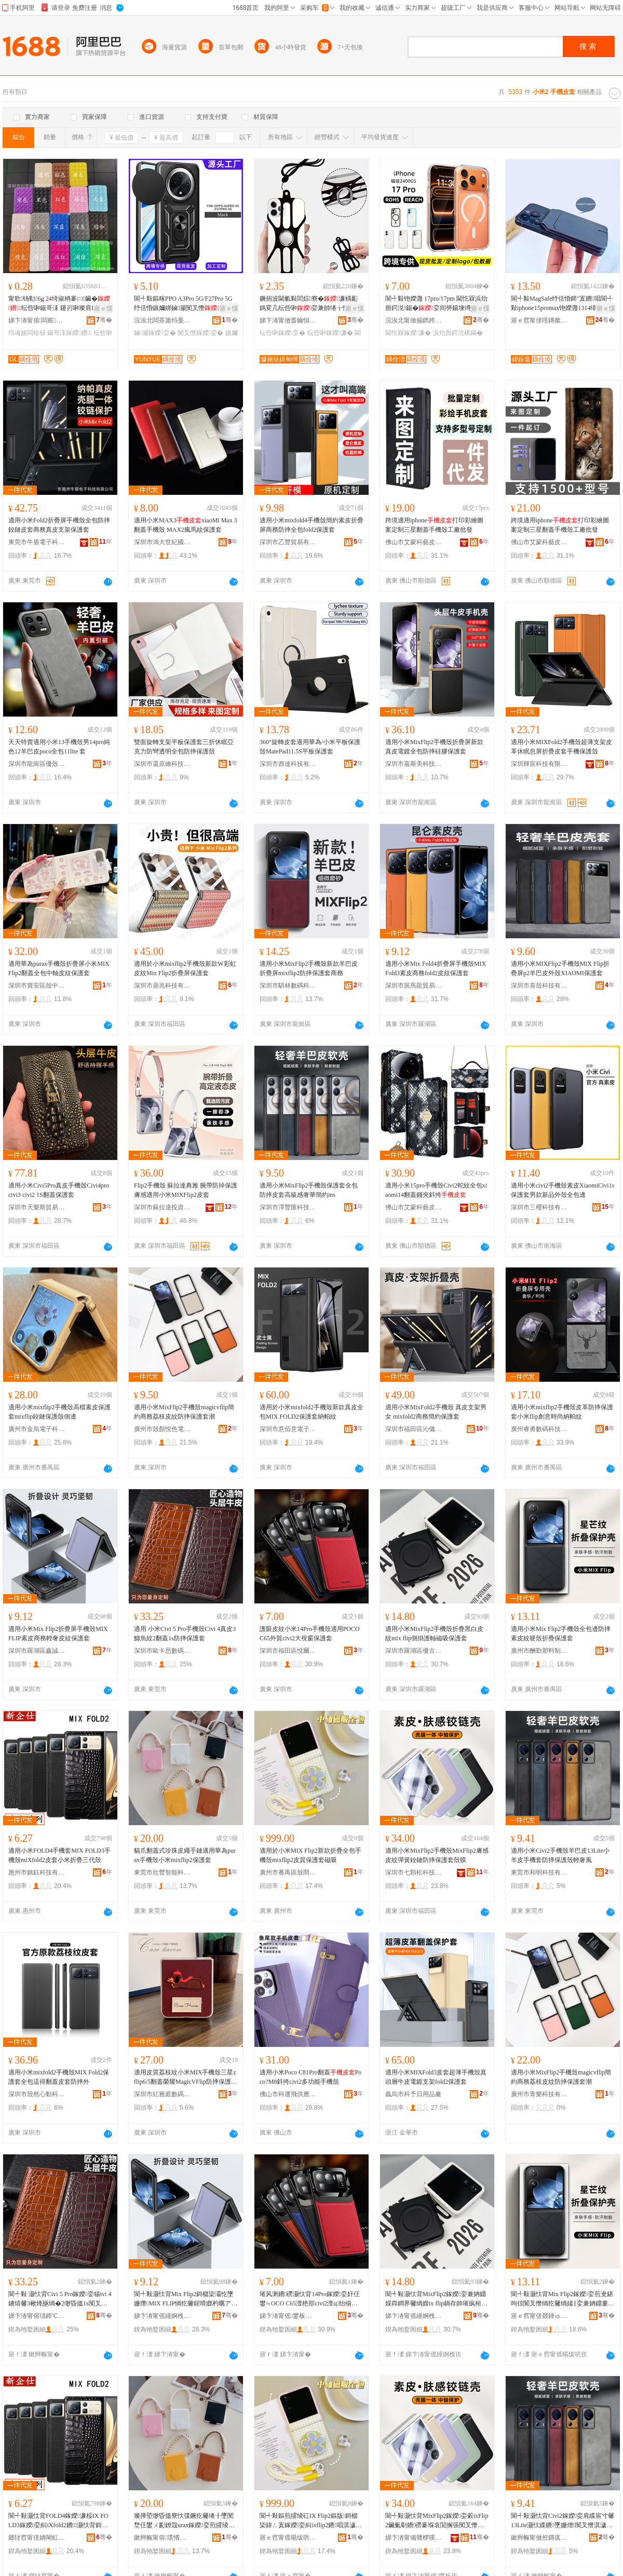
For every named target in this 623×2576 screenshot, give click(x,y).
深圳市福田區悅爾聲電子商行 (288, 1650)
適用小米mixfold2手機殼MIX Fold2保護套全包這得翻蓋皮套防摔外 (58, 2077)
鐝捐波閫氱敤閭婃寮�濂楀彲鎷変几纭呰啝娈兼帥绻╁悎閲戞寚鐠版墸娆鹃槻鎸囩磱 (310, 304)
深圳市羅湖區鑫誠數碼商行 (36, 1650)
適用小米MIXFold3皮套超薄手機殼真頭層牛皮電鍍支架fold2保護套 (435, 2077)
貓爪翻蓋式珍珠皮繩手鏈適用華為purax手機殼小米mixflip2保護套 (185, 1855)
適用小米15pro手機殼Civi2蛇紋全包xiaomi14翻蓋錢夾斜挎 (436, 1190)
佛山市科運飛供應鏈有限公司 (288, 2094)
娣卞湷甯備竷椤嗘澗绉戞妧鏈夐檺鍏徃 (413, 2537)
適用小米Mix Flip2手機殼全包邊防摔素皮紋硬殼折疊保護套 (561, 1633)
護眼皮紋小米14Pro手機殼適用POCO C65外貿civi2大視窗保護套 (310, 1633)
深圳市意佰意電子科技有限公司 (288, 1429)
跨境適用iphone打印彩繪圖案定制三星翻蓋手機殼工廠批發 (434, 525)
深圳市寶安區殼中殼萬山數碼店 (36, 985)
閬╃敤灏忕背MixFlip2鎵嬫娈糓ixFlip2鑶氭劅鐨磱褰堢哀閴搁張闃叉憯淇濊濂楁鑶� (436, 2521)
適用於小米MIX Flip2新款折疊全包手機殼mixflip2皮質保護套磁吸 (310, 1855)
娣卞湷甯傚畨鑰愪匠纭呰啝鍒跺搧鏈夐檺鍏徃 (288, 320)
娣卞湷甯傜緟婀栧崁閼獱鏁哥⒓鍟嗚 (162, 2315)
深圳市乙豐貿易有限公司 (288, 542)
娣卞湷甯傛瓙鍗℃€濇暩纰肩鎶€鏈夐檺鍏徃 (36, 2315)
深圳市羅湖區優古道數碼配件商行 (413, 1650)
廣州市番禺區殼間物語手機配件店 (288, 1872)
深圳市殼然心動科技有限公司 (36, 2094)
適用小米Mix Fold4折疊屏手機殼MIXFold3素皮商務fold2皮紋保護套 (435, 968)
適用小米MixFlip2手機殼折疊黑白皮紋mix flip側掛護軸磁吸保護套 (434, 1633)
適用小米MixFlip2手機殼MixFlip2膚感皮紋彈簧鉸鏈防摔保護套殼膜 (437, 1855)
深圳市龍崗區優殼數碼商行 (36, 763)
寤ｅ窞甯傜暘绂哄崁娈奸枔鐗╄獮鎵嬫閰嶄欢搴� (288, 2537)
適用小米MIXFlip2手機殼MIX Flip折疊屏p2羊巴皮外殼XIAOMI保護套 (560, 968)
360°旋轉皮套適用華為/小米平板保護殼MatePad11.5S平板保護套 (310, 746)
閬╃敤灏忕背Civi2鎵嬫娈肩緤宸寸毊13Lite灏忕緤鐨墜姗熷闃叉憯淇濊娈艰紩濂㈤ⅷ (562, 2521)
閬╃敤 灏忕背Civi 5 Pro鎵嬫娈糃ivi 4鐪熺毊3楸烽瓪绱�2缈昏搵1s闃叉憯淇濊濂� (59, 2299)
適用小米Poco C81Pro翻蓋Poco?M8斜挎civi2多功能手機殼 (310, 2077)
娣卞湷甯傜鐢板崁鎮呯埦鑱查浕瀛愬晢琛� (288, 2315)
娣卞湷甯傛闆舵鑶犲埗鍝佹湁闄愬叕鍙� (36, 320)
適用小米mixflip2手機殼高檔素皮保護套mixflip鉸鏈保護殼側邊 (59, 1412)
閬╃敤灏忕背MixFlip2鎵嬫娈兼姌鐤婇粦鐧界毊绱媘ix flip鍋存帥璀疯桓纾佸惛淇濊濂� (436, 2299)
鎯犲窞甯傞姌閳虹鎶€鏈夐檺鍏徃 (36, 2537)
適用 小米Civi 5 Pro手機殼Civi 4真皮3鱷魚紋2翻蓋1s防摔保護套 (185, 1633)
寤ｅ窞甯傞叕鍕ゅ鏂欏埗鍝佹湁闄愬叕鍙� (539, 2315)
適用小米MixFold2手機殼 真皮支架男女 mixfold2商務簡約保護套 (435, 1412)
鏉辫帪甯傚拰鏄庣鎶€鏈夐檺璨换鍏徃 (539, 2537)
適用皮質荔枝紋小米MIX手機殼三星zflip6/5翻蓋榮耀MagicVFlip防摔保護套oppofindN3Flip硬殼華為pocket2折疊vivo (185, 2077)
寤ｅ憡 (103, 308)
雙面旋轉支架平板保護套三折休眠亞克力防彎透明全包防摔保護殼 (184, 746)
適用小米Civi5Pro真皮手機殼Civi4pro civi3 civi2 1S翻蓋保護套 (58, 1190)
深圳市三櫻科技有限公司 (539, 1207)
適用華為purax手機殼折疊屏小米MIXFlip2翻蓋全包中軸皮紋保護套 (59, 968)
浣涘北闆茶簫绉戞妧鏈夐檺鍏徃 (162, 320)
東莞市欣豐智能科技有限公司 (162, 1872)
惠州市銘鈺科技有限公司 (36, 1872)
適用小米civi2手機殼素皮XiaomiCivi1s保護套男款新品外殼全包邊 (562, 1190)
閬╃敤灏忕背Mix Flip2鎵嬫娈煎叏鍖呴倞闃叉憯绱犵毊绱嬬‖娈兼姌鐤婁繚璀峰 (562, 2299)
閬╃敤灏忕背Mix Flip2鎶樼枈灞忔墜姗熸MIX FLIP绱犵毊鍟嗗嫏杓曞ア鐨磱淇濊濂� (185, 2299)
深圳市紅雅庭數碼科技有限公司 (162, 2094)
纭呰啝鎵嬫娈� (282, 332)
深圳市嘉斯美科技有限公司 (413, 763)
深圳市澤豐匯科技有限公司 (288, 1207)
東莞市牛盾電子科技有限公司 (36, 542)
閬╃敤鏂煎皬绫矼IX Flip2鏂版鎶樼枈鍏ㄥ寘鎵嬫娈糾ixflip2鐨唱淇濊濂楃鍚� (309, 2521)
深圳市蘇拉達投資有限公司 (162, 1207)
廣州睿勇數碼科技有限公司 (539, 1429)
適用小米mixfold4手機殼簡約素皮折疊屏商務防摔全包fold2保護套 (311, 525)
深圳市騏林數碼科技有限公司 (288, 985)
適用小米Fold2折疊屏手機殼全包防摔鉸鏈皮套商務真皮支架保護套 (59, 525)
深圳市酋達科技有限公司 (288, 763)
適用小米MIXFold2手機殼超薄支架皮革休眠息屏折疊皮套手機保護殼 (561, 746)
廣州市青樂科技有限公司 (539, 2094)
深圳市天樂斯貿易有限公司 (36, 1207)
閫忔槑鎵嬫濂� (408, 332)
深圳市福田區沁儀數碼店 (413, 1429)
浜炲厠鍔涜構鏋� (458, 332)
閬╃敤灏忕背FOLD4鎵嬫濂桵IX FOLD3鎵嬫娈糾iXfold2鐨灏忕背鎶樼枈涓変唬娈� (58, 2521)
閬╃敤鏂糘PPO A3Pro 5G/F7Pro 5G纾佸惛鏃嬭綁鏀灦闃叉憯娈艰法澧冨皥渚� (183, 304)
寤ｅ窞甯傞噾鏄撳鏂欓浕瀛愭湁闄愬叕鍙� (539, 320)
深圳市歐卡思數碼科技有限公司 (162, 1650)
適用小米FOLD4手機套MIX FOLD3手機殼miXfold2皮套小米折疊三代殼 (59, 1855)
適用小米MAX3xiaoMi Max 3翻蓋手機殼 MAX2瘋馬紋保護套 (185, 525)
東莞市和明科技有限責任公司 (539, 1872)
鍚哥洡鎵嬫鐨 (69, 332)
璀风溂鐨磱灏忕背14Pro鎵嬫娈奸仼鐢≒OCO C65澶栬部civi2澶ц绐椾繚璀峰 (310, 2299)
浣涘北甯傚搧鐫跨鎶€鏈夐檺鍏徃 (413, 320)
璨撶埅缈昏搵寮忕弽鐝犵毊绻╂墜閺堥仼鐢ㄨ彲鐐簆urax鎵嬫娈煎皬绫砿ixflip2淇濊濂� (185, 2521)
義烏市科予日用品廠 (413, 2094)
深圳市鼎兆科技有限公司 (162, 985)
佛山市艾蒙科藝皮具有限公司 (413, 542)
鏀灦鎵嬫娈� (155, 332)
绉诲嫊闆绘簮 (27, 332)
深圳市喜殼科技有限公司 (539, 985)
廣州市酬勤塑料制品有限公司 (539, 1650)
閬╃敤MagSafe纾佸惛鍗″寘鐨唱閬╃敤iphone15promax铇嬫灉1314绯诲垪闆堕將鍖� (562, 304)
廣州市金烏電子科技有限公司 (36, 1429)
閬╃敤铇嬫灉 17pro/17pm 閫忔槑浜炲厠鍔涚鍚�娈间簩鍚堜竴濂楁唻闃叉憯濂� (436, 304)
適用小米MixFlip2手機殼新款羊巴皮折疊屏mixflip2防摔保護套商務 (309, 968)
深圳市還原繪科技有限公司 (162, 763)
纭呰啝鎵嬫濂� (330, 332)
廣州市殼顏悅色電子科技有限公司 (162, 1429)
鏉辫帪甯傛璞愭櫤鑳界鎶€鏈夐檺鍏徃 (162, 2537)
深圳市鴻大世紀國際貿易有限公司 (162, 542)
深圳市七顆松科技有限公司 (413, 1872)
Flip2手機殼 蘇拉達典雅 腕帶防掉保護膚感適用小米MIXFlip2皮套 (185, 1190)
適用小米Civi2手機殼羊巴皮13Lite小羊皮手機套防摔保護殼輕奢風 (560, 1855)
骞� (104, 319)
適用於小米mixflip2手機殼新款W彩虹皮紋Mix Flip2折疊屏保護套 (185, 968)
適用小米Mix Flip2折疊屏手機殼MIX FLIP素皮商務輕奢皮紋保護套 (58, 1633)
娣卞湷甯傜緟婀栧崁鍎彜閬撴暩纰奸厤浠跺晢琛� (413, 2315)
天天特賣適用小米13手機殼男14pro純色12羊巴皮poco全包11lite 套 (59, 746)
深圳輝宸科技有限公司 (539, 763)
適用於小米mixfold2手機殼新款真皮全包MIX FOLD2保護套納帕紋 (311, 1412)
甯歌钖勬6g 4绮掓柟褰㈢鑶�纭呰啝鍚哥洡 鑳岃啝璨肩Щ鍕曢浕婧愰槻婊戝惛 (59, 304)
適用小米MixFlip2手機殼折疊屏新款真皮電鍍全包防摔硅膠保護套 (434, 746)
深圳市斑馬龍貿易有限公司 (413, 985)
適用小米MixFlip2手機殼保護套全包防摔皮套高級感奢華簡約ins (309, 1190)
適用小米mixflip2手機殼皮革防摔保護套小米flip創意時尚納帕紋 (562, 1412)
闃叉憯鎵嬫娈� (200, 332)
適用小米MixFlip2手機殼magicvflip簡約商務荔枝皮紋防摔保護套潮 (184, 1412)
